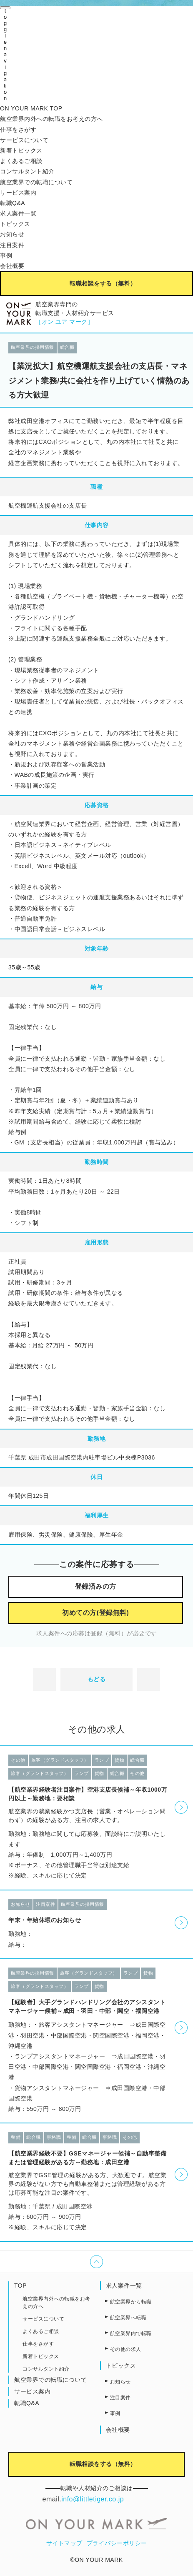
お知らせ (12, 234)
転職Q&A (12, 203)
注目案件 (12, 245)
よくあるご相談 (21, 161)
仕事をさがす (18, 129)
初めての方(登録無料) (95, 1612)
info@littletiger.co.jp (92, 2499)
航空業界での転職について (36, 182)
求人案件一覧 (18, 213)
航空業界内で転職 (131, 2333)
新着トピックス (21, 150)
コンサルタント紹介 (27, 171)
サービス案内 (18, 192)
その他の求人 (125, 2349)
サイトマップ (64, 2543)
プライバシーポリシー (117, 2543)
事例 (6, 255)
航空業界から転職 (131, 2302)
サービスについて (24, 140)
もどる (97, 1679)
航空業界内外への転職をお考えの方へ (51, 118)
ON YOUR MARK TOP (31, 108)
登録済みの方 (95, 1586)
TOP (20, 2285)
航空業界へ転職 (128, 2318)
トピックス (15, 223)
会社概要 (12, 266)
